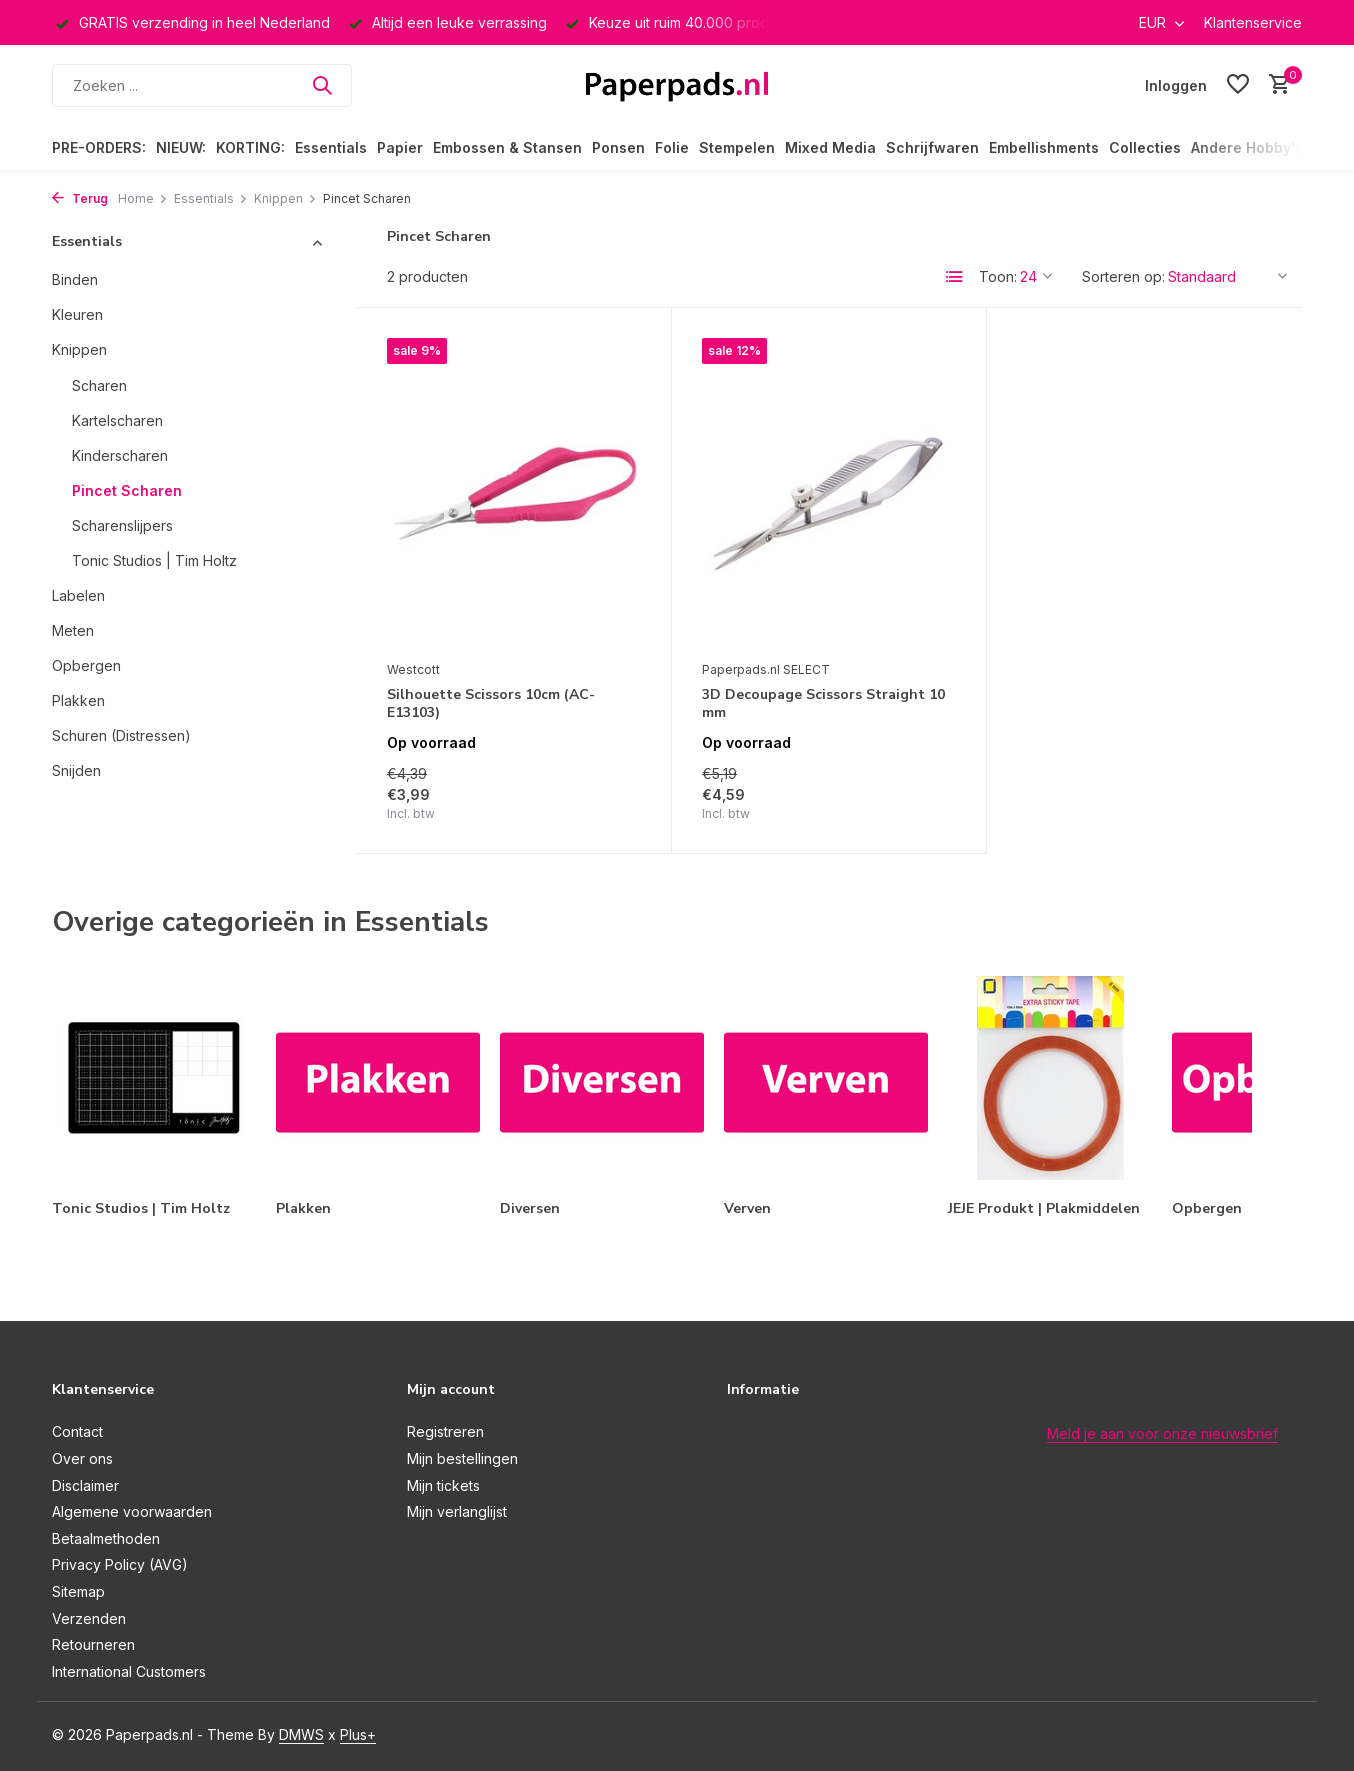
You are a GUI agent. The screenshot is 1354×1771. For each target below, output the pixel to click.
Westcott (413, 669)
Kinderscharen (120, 455)
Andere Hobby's (1247, 147)
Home (143, 198)
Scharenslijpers (122, 525)
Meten (73, 630)
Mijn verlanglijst (457, 1511)
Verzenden (89, 1618)
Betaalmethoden (106, 1538)
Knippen (285, 198)
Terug (80, 198)
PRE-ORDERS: (99, 147)
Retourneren (93, 1644)
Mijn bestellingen (462, 1458)
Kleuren (77, 314)
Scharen (99, 385)
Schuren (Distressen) (121, 735)
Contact (77, 1431)
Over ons (82, 1458)
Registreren (445, 1431)
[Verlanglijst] (1238, 85)
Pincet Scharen (127, 490)
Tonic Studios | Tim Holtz (154, 560)
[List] (955, 277)
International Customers (129, 1671)
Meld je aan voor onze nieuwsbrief (1162, 1433)
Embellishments (1044, 147)
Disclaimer (85, 1485)
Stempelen (737, 147)
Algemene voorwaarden (132, 1511)
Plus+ (358, 1734)
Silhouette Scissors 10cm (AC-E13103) (491, 704)
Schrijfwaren (932, 147)
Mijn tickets (443, 1485)
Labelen (78, 595)
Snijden (76, 770)
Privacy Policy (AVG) (120, 1564)
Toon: (998, 276)
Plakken (78, 700)
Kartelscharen (117, 420)
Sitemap (78, 1591)
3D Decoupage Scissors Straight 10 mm (823, 704)
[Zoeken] (202, 85)
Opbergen (86, 665)
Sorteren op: (1123, 276)
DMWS (301, 1734)
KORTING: (250, 147)
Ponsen (618, 147)
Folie (672, 147)
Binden (75, 279)
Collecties (1145, 147)
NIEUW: (181, 147)
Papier (400, 147)
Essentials (331, 147)
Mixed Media (830, 147)
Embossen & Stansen (507, 147)
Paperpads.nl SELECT (766, 669)
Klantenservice (1253, 22)
